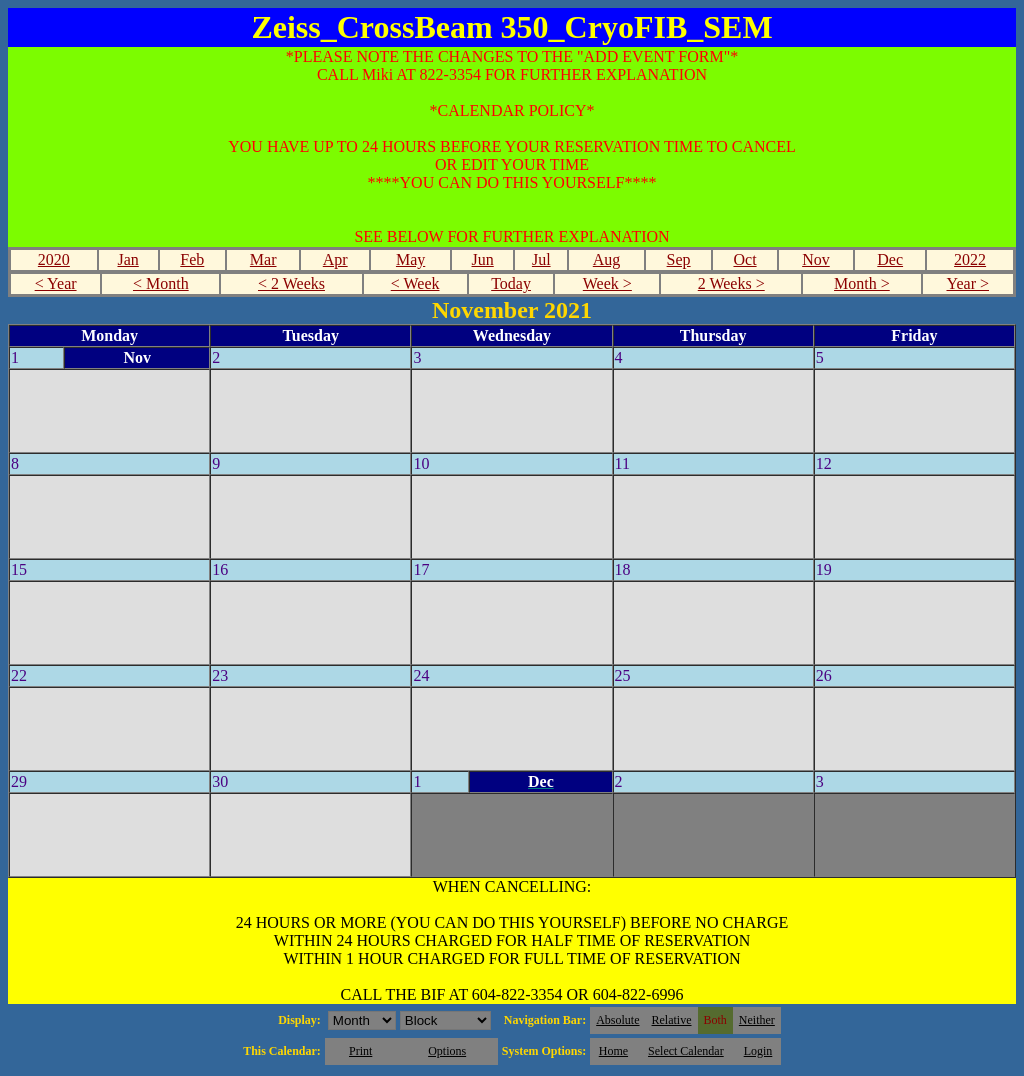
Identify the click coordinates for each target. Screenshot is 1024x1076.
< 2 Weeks (291, 283)
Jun (483, 259)
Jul (541, 259)
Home (613, 1051)
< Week (415, 283)
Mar (263, 259)
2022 (970, 259)
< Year (56, 283)
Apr (335, 259)
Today (511, 283)
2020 (54, 259)
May (410, 259)
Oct (744, 259)
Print (360, 1051)
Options (447, 1051)
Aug (607, 259)
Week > (607, 283)
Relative (672, 1020)
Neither (757, 1020)
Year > (967, 283)
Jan (127, 259)
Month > (862, 283)
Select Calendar (686, 1051)
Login (758, 1051)
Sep (679, 259)
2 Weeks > (731, 283)
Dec (890, 259)
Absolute (617, 1020)
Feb (192, 259)
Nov (816, 259)
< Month (161, 283)
